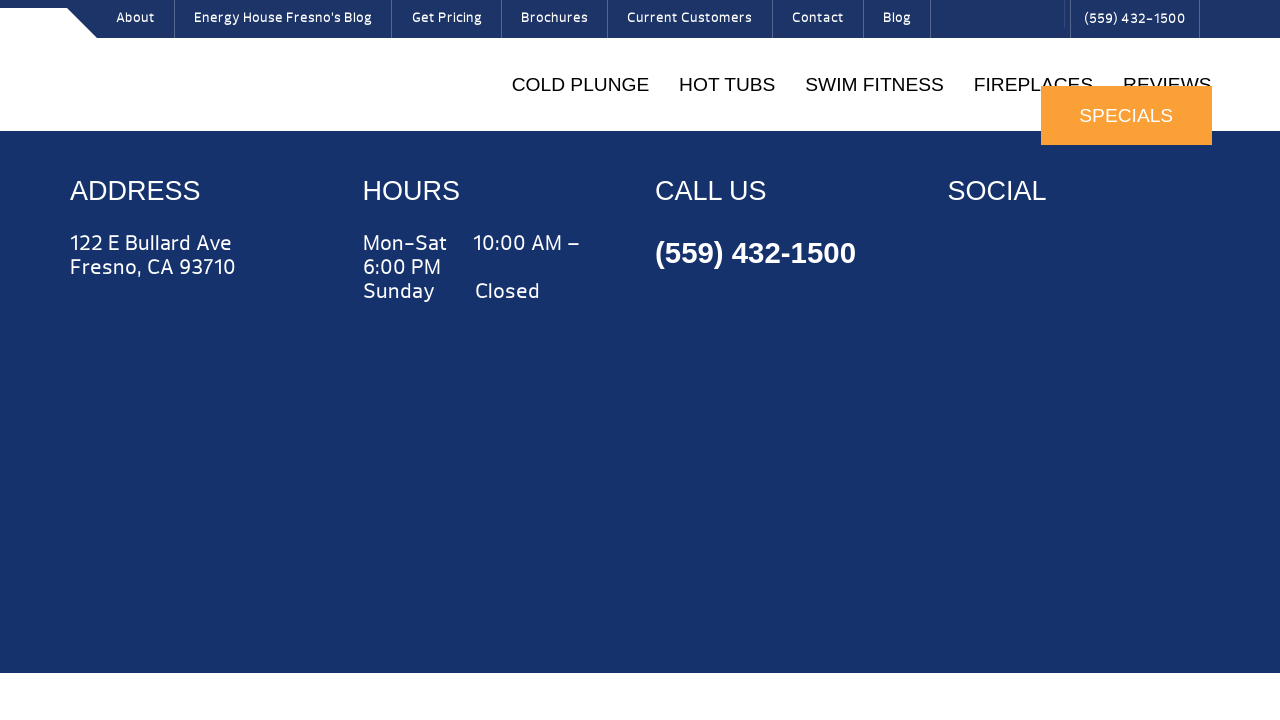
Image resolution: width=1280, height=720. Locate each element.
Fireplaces (1033, 84)
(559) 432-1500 (1135, 19)
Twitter (985, 25)
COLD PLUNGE (581, 84)
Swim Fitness (874, 84)
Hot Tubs (727, 84)
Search (1045, 14)
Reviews (1167, 84)
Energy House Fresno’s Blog (283, 18)
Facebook (953, 25)
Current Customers (689, 18)
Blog (897, 18)
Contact (818, 18)
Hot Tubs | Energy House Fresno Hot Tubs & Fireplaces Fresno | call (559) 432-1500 (141, 67)
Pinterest (1016, 25)
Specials (1126, 115)
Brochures (554, 18)
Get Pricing (447, 18)
